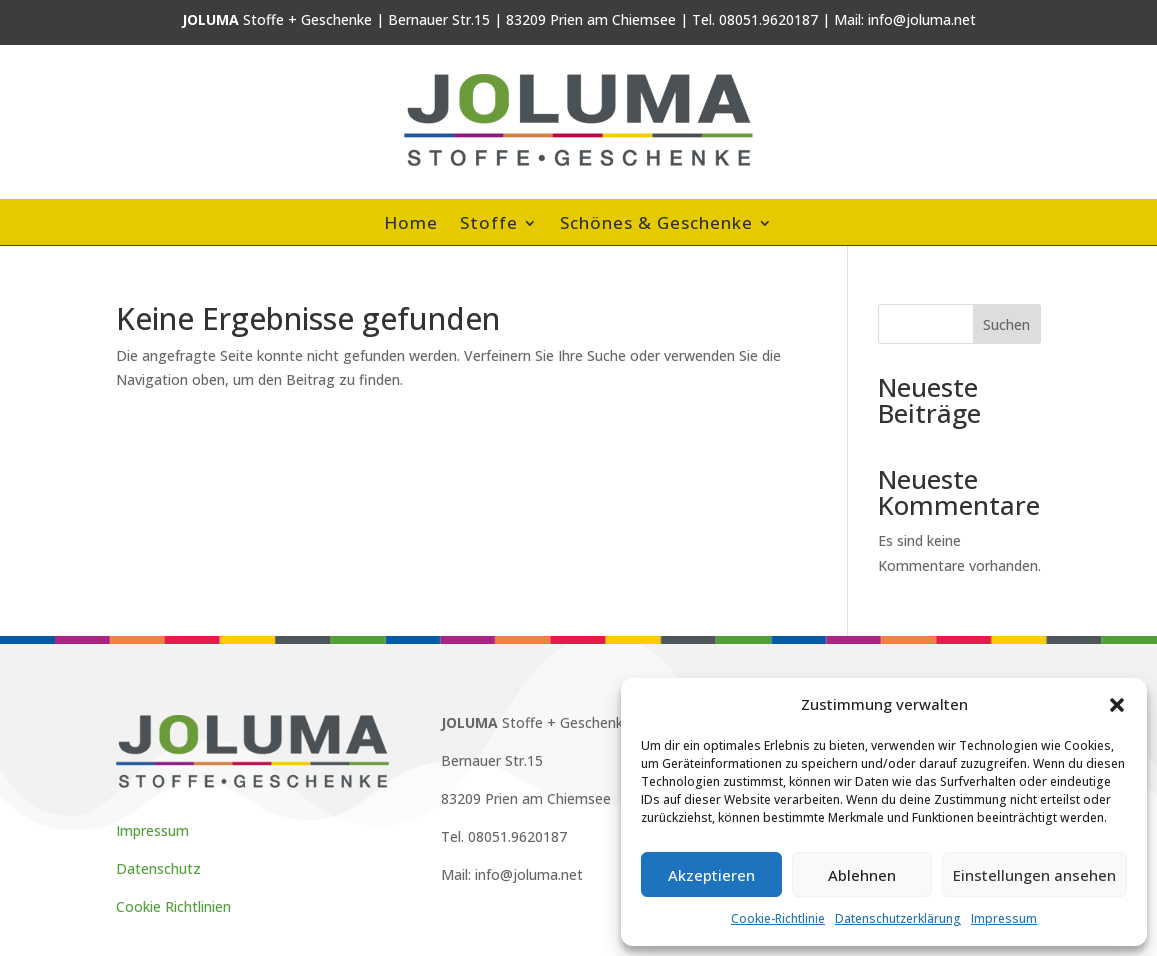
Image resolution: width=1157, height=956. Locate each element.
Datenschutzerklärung (898, 918)
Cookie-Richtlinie (778, 918)
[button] (1117, 705)
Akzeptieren (711, 875)
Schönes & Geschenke (656, 225)
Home (411, 225)
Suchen (1006, 324)
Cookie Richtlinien (173, 906)
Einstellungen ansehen (1034, 875)
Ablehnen (862, 875)
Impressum (1004, 918)
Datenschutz (158, 868)
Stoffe (489, 225)
